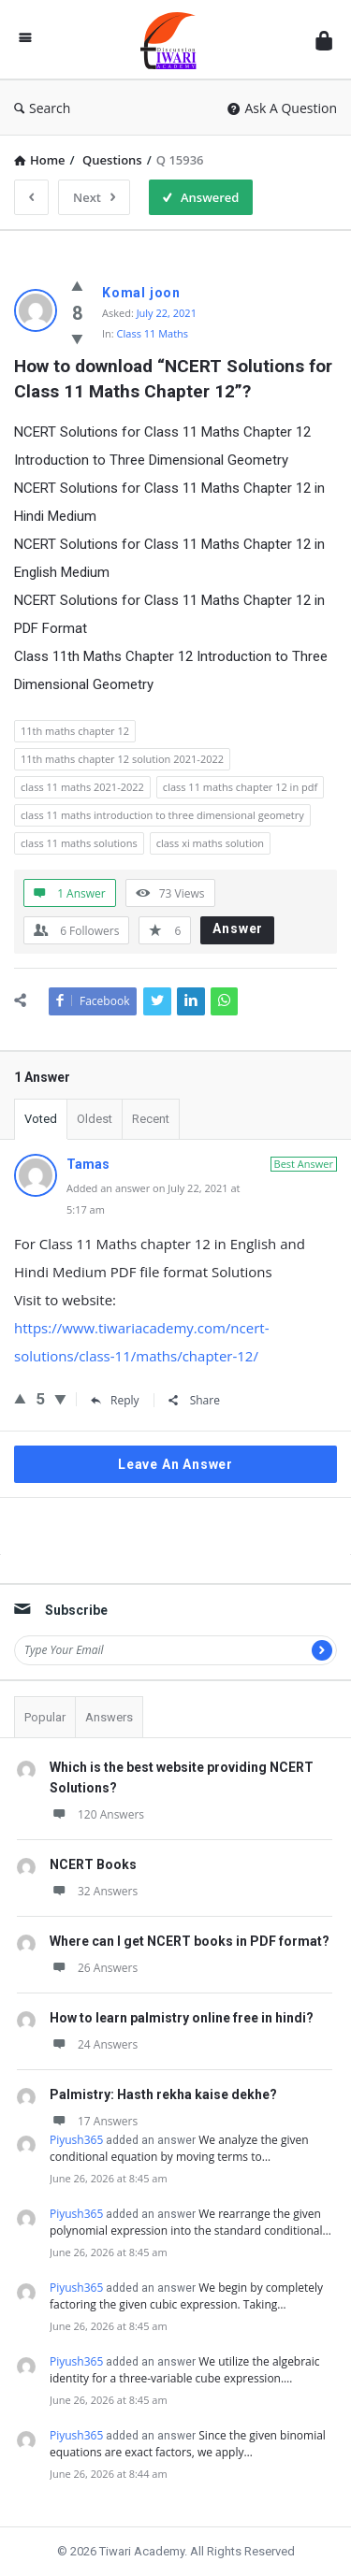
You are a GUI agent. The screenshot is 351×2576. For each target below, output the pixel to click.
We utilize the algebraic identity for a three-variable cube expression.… (185, 2369)
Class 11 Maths (153, 333)
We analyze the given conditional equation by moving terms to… (179, 2148)
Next (94, 197)
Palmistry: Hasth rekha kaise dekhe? (163, 2094)
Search (42, 108)
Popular (45, 1717)
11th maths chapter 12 (75, 731)
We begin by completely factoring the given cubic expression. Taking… (186, 2296)
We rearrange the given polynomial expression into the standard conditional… (190, 2222)
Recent (150, 1119)
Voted (40, 1119)
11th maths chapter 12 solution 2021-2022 (122, 759)
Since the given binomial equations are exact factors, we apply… (188, 2443)
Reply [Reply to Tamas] (115, 1400)
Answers (109, 1717)
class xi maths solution (210, 843)
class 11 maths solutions (79, 843)
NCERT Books (93, 1864)
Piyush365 (76, 2140)
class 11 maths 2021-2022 (82, 787)
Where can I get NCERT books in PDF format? (189, 1941)
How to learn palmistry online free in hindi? (182, 2017)
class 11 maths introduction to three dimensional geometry (162, 815)
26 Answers (94, 1968)
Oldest (94, 1119)
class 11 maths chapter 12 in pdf (240, 787)
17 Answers (94, 2121)
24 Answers (94, 2044)
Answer (237, 928)
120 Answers (97, 1814)
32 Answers (94, 1891)
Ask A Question (282, 108)
